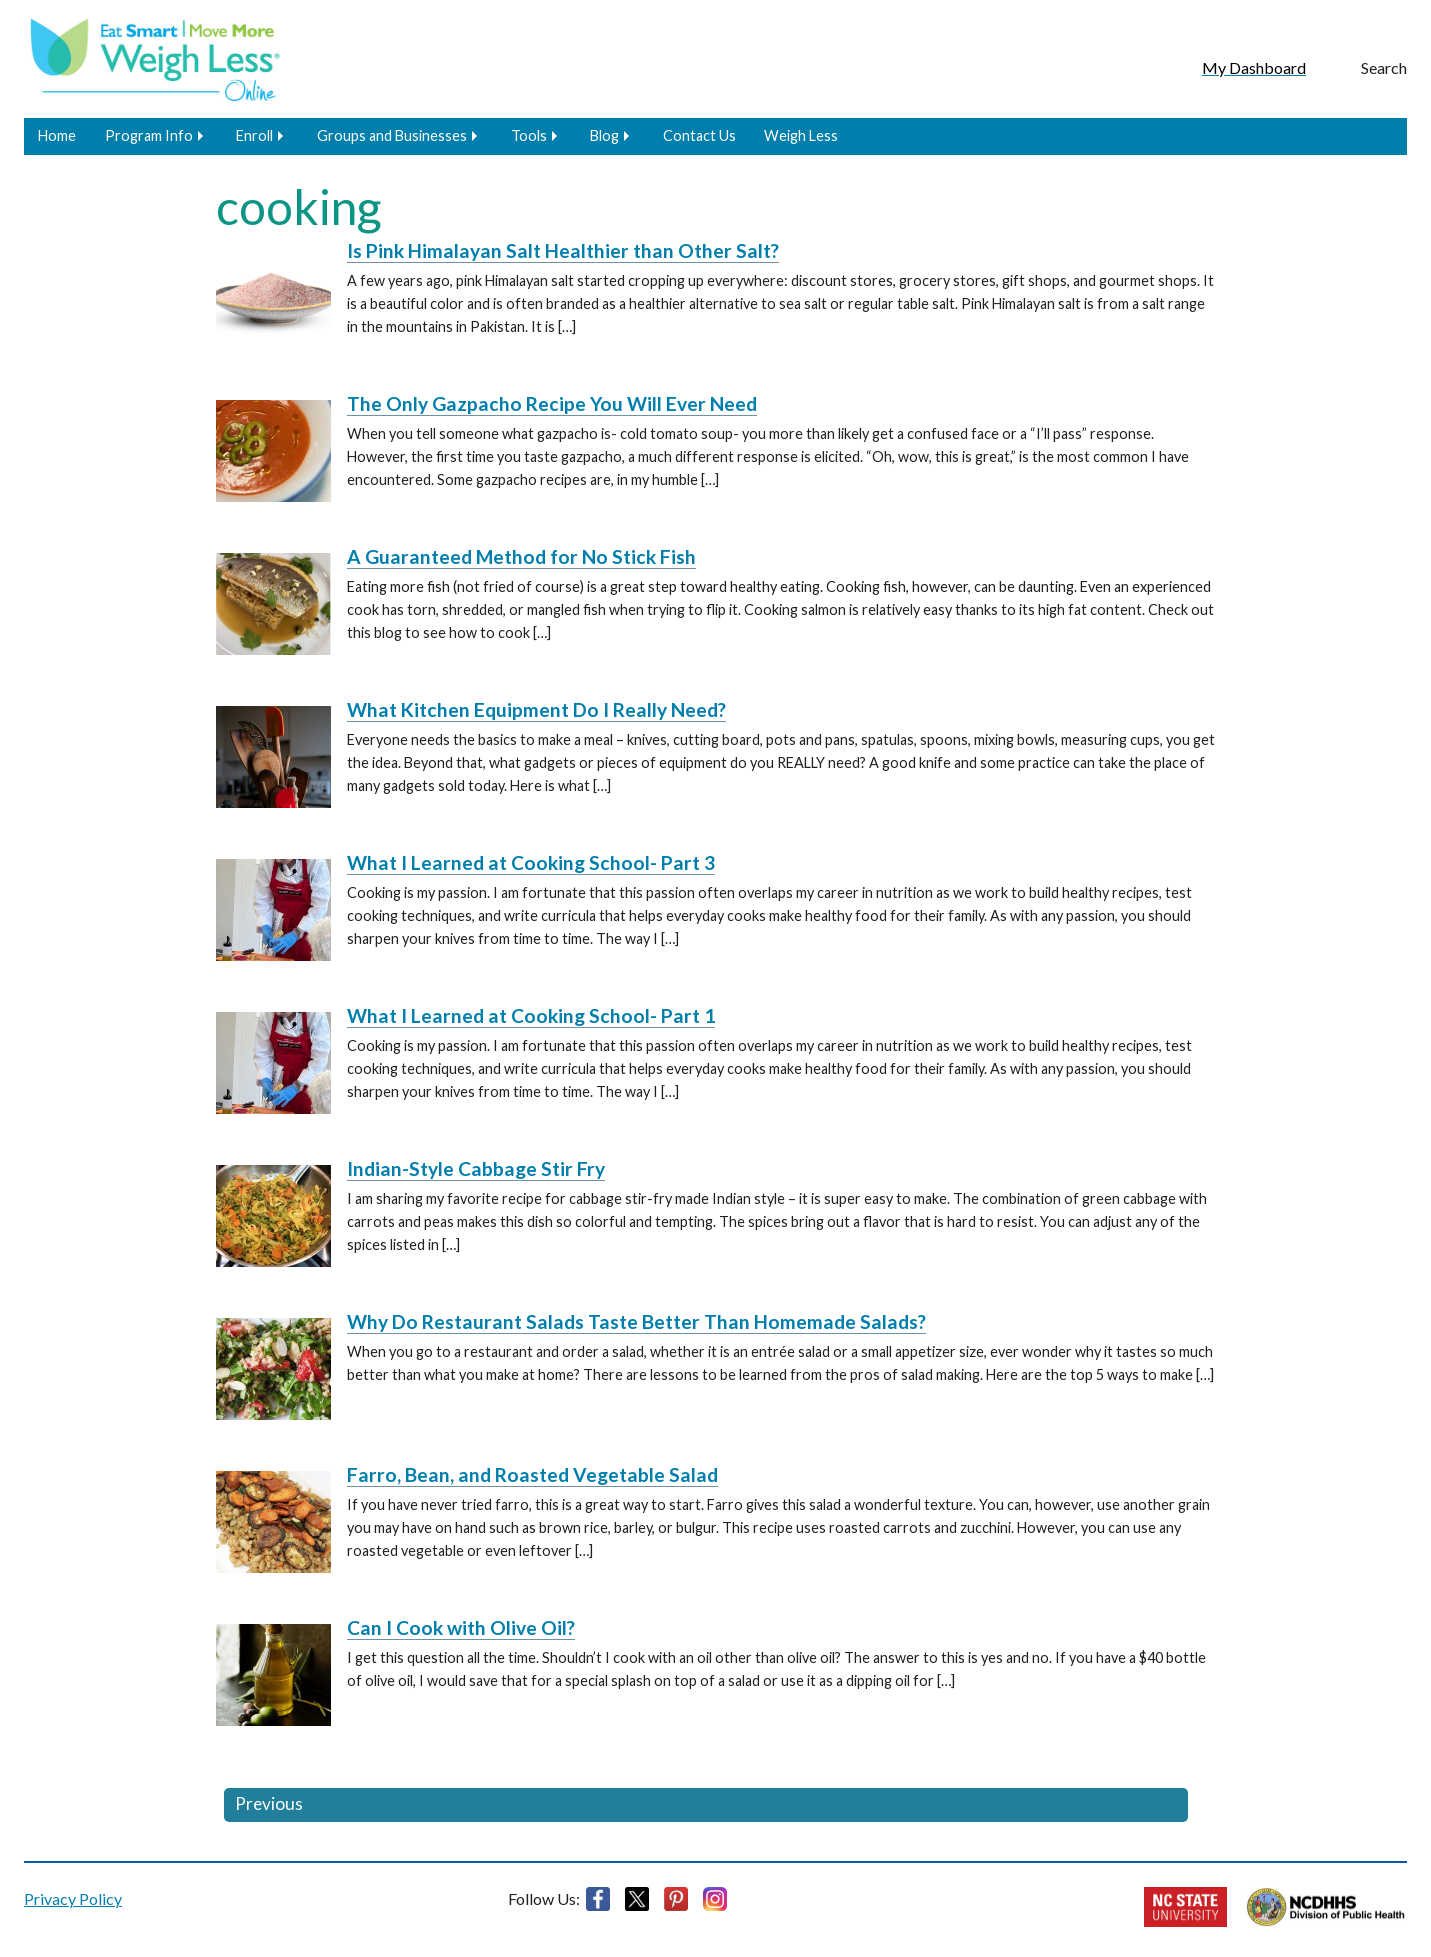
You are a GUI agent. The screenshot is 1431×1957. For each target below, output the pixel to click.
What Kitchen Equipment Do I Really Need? (536, 709)
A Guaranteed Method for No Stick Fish (521, 556)
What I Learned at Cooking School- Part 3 (531, 862)
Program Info (149, 135)
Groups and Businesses (392, 135)
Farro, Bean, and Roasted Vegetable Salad (532, 1474)
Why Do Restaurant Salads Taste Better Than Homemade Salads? (636, 1321)
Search (1384, 67)
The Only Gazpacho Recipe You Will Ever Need (552, 403)
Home (57, 135)
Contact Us (699, 135)
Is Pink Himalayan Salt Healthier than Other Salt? (563, 250)
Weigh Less (801, 135)
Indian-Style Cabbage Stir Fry (476, 1168)
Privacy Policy (73, 1898)
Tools (529, 135)
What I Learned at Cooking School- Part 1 (531, 1015)
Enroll (254, 135)
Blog (604, 135)
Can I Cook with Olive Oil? (461, 1627)
